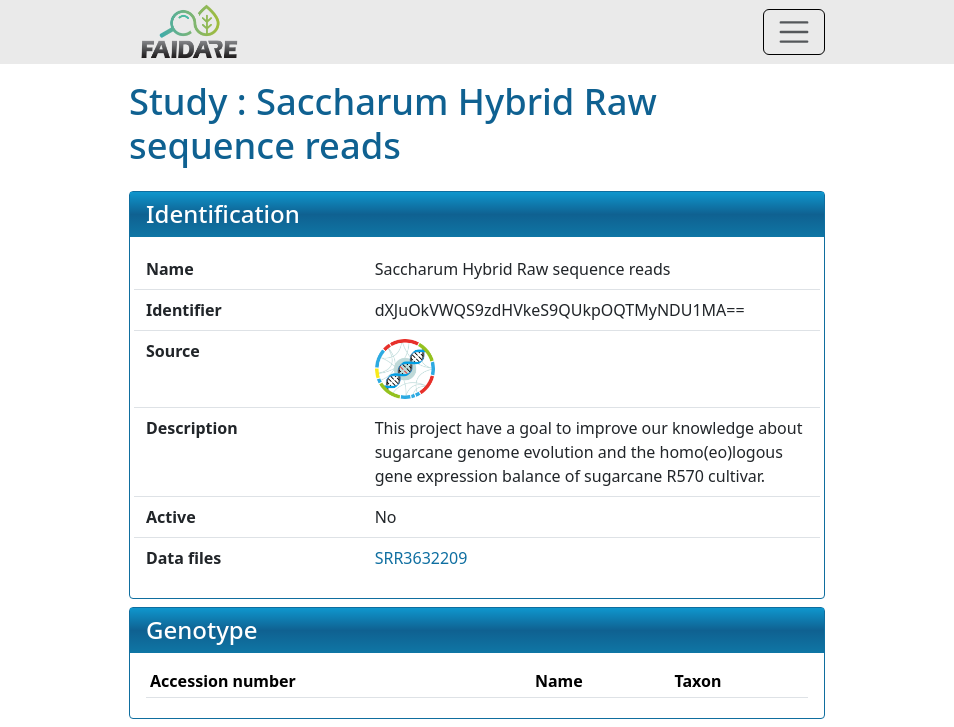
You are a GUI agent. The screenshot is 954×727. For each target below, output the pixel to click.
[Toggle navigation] (794, 32)
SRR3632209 (421, 558)
